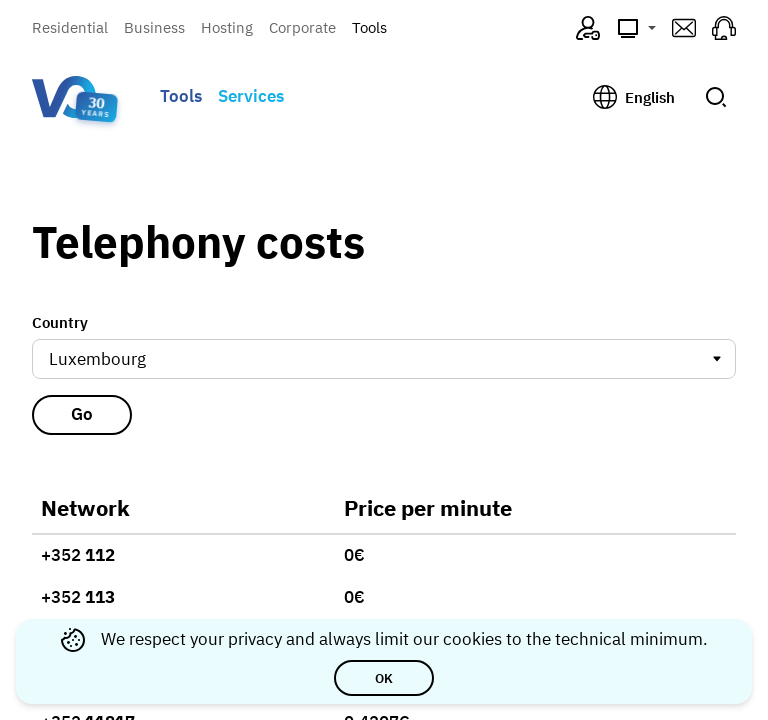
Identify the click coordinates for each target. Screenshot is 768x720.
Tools (369, 27)
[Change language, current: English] (634, 97)
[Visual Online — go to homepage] (64, 97)
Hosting (227, 27)
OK (384, 678)
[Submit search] (716, 97)
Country (60, 322)
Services (251, 96)
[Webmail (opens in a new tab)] (684, 28)
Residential (70, 27)
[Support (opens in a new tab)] (724, 28)
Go (82, 411)
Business (154, 27)
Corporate (302, 27)
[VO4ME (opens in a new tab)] (588, 28)
